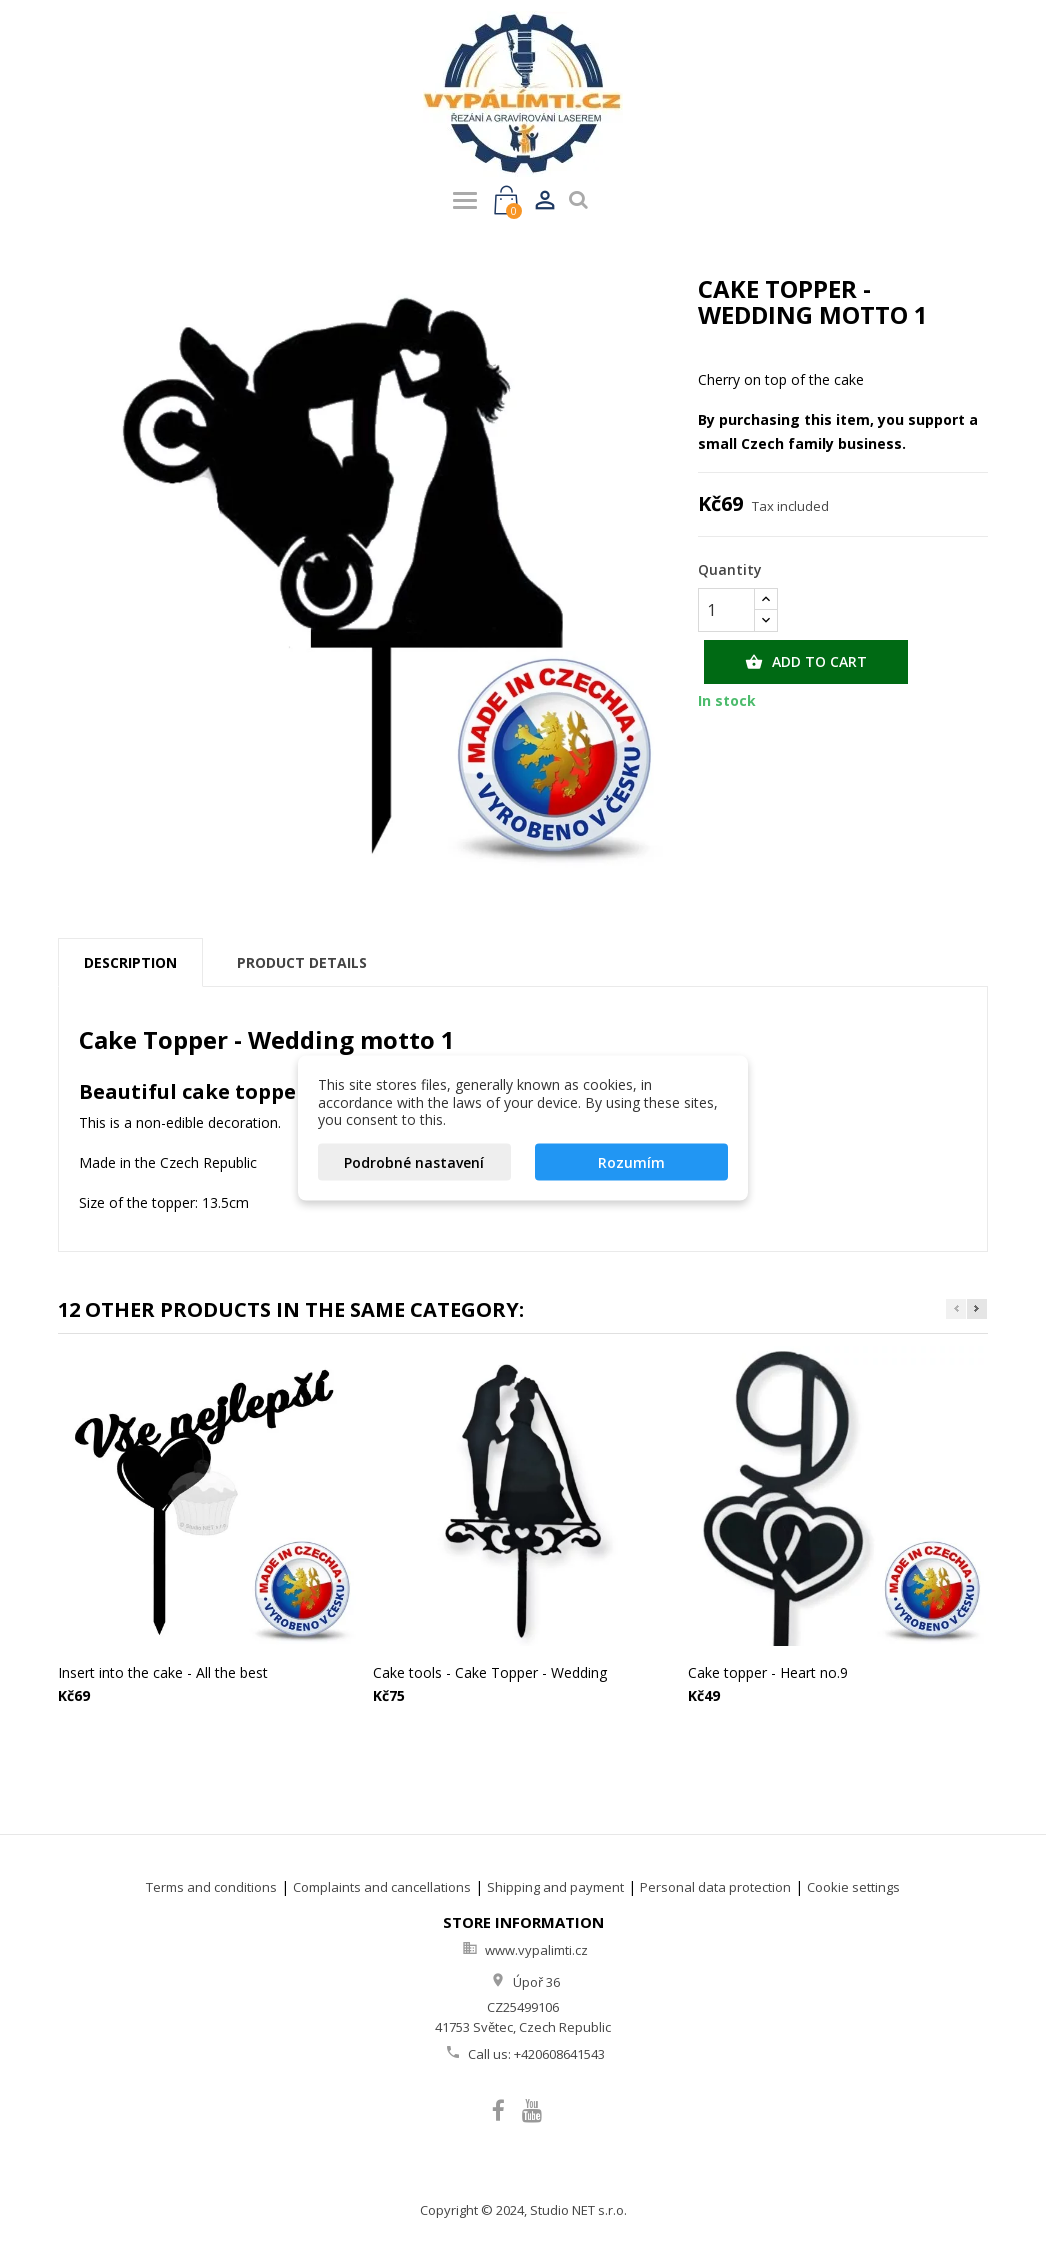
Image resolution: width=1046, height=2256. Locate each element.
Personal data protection (715, 1887)
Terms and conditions (211, 1887)
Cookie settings (853, 1887)
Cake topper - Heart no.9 (768, 1672)
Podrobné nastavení (414, 1161)
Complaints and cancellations (382, 1887)
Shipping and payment (555, 1887)
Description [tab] (130, 962)
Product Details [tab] (302, 962)
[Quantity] (726, 610)
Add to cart (806, 662)
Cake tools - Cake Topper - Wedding (490, 1672)
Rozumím (631, 1161)
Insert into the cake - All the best (163, 1672)
